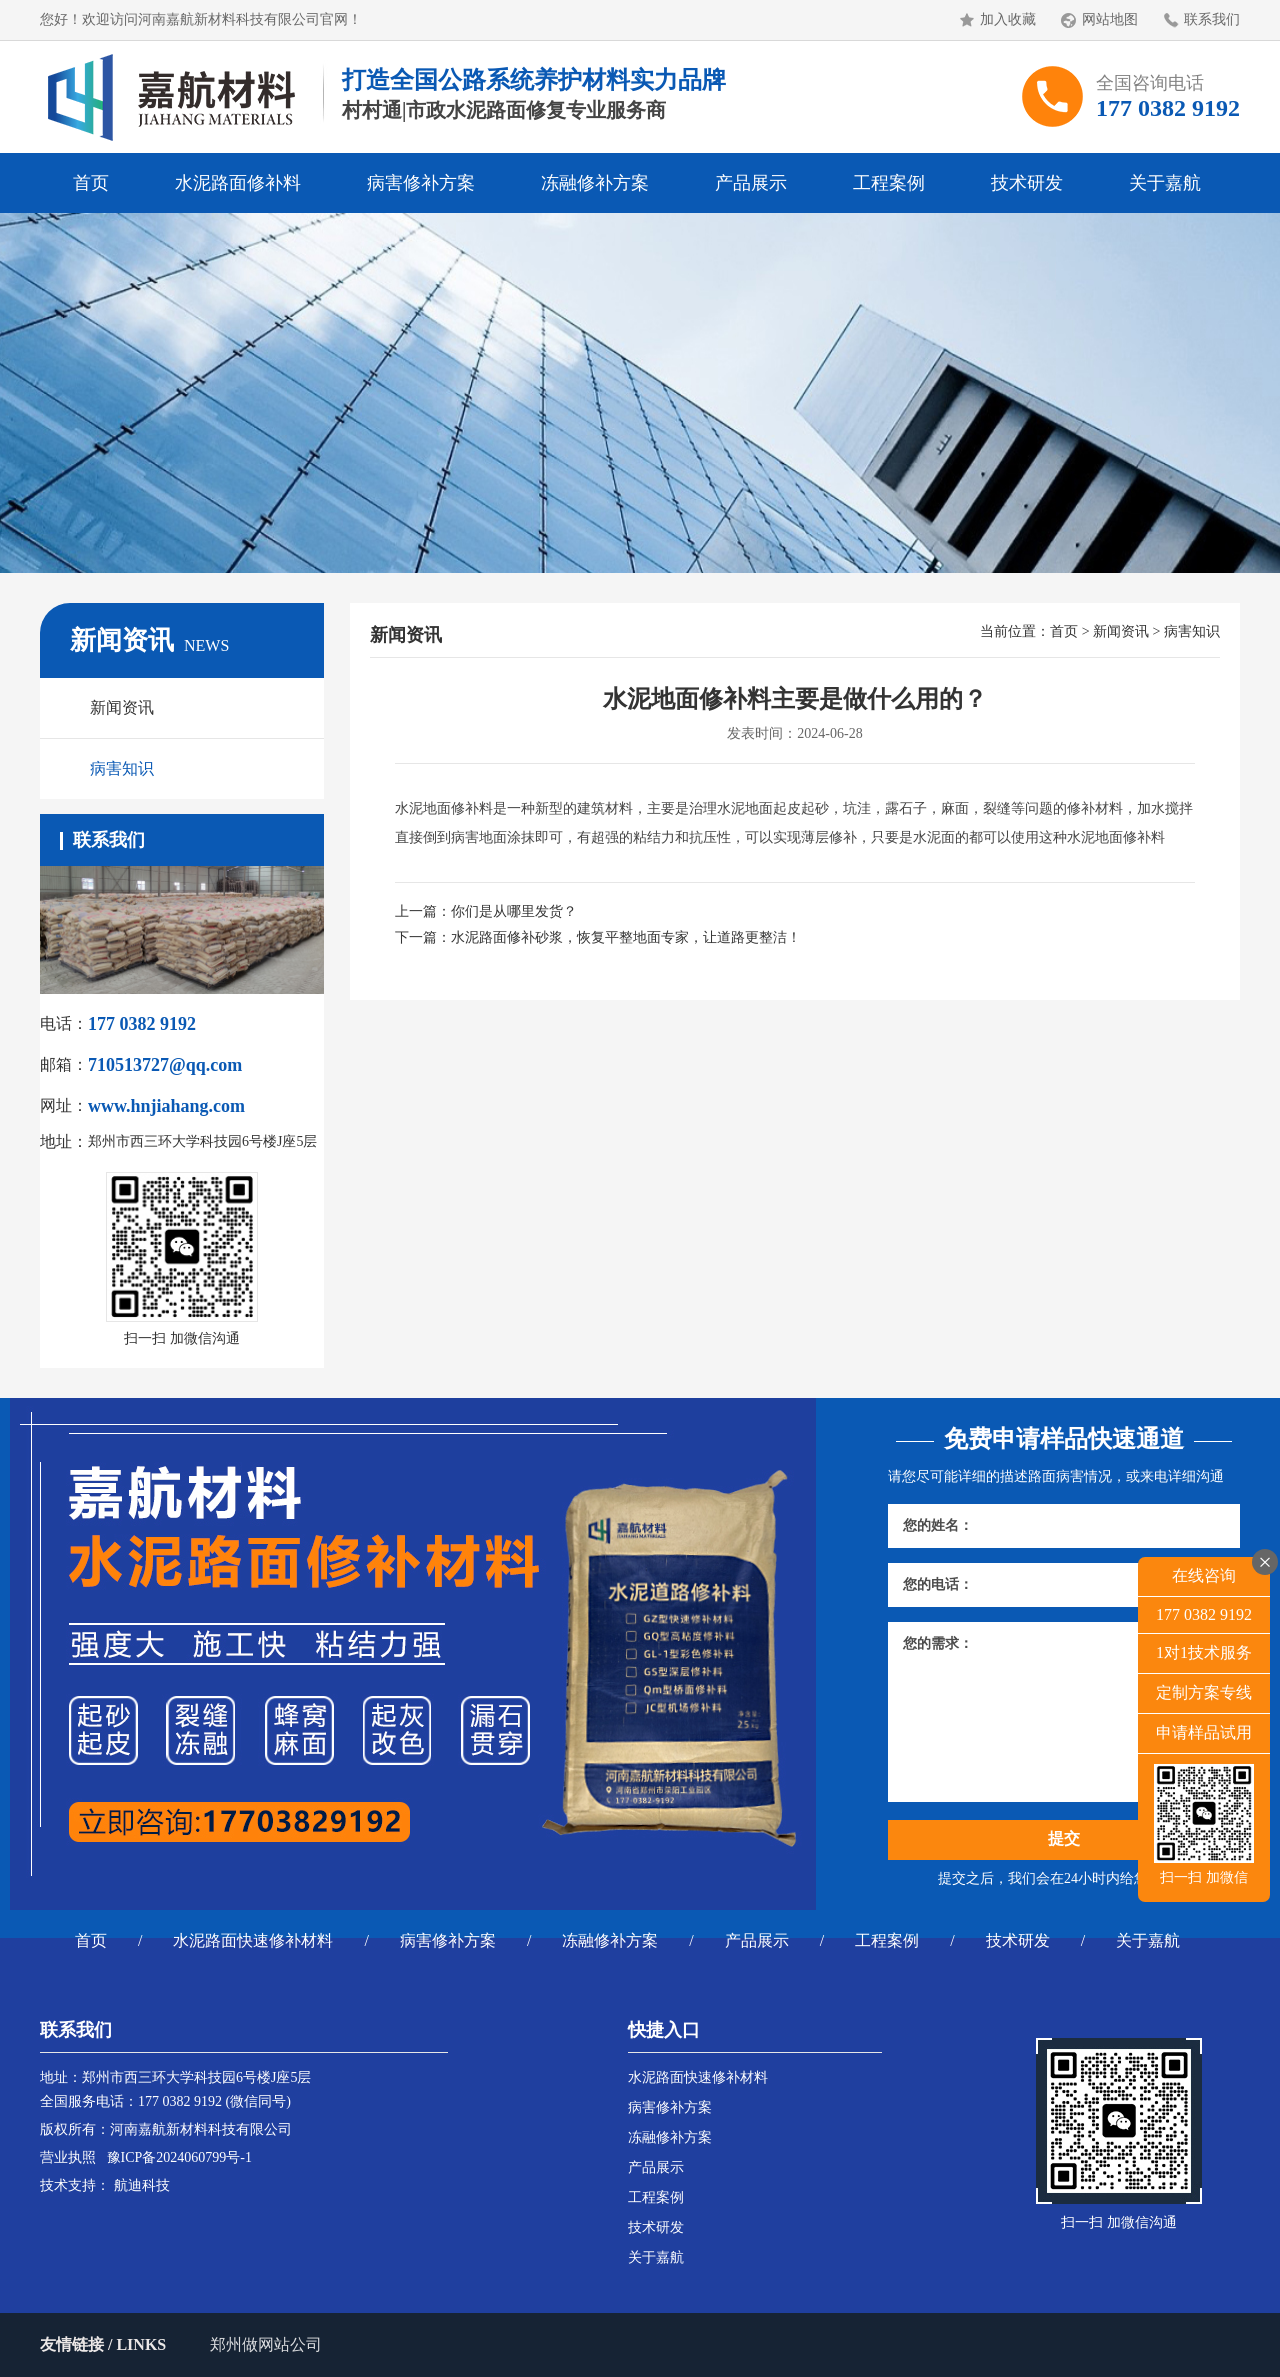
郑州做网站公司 (266, 2344)
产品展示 (751, 183)
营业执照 (68, 2157)
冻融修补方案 (595, 183)
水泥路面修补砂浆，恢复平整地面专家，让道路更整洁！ (626, 937)
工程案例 (889, 183)
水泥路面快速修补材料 (253, 1940)
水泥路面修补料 (238, 183)
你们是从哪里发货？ (514, 911)
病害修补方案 (421, 183)
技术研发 (1027, 183)
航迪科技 (142, 2185)
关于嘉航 (1165, 183)
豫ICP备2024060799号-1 (179, 2157)
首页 (91, 183)
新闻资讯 (122, 707)
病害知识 (122, 768)
